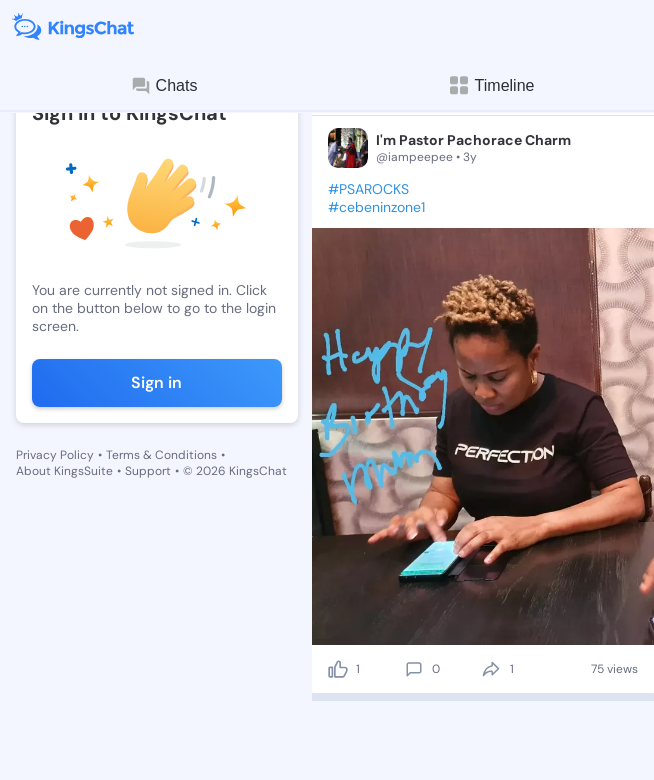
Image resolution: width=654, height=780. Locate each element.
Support (148, 471)
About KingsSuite (64, 471)
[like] (338, 669)
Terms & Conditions (161, 455)
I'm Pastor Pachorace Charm (473, 140)
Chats (164, 86)
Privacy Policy (55, 455)
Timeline (491, 85)
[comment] (414, 669)
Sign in (156, 382)
